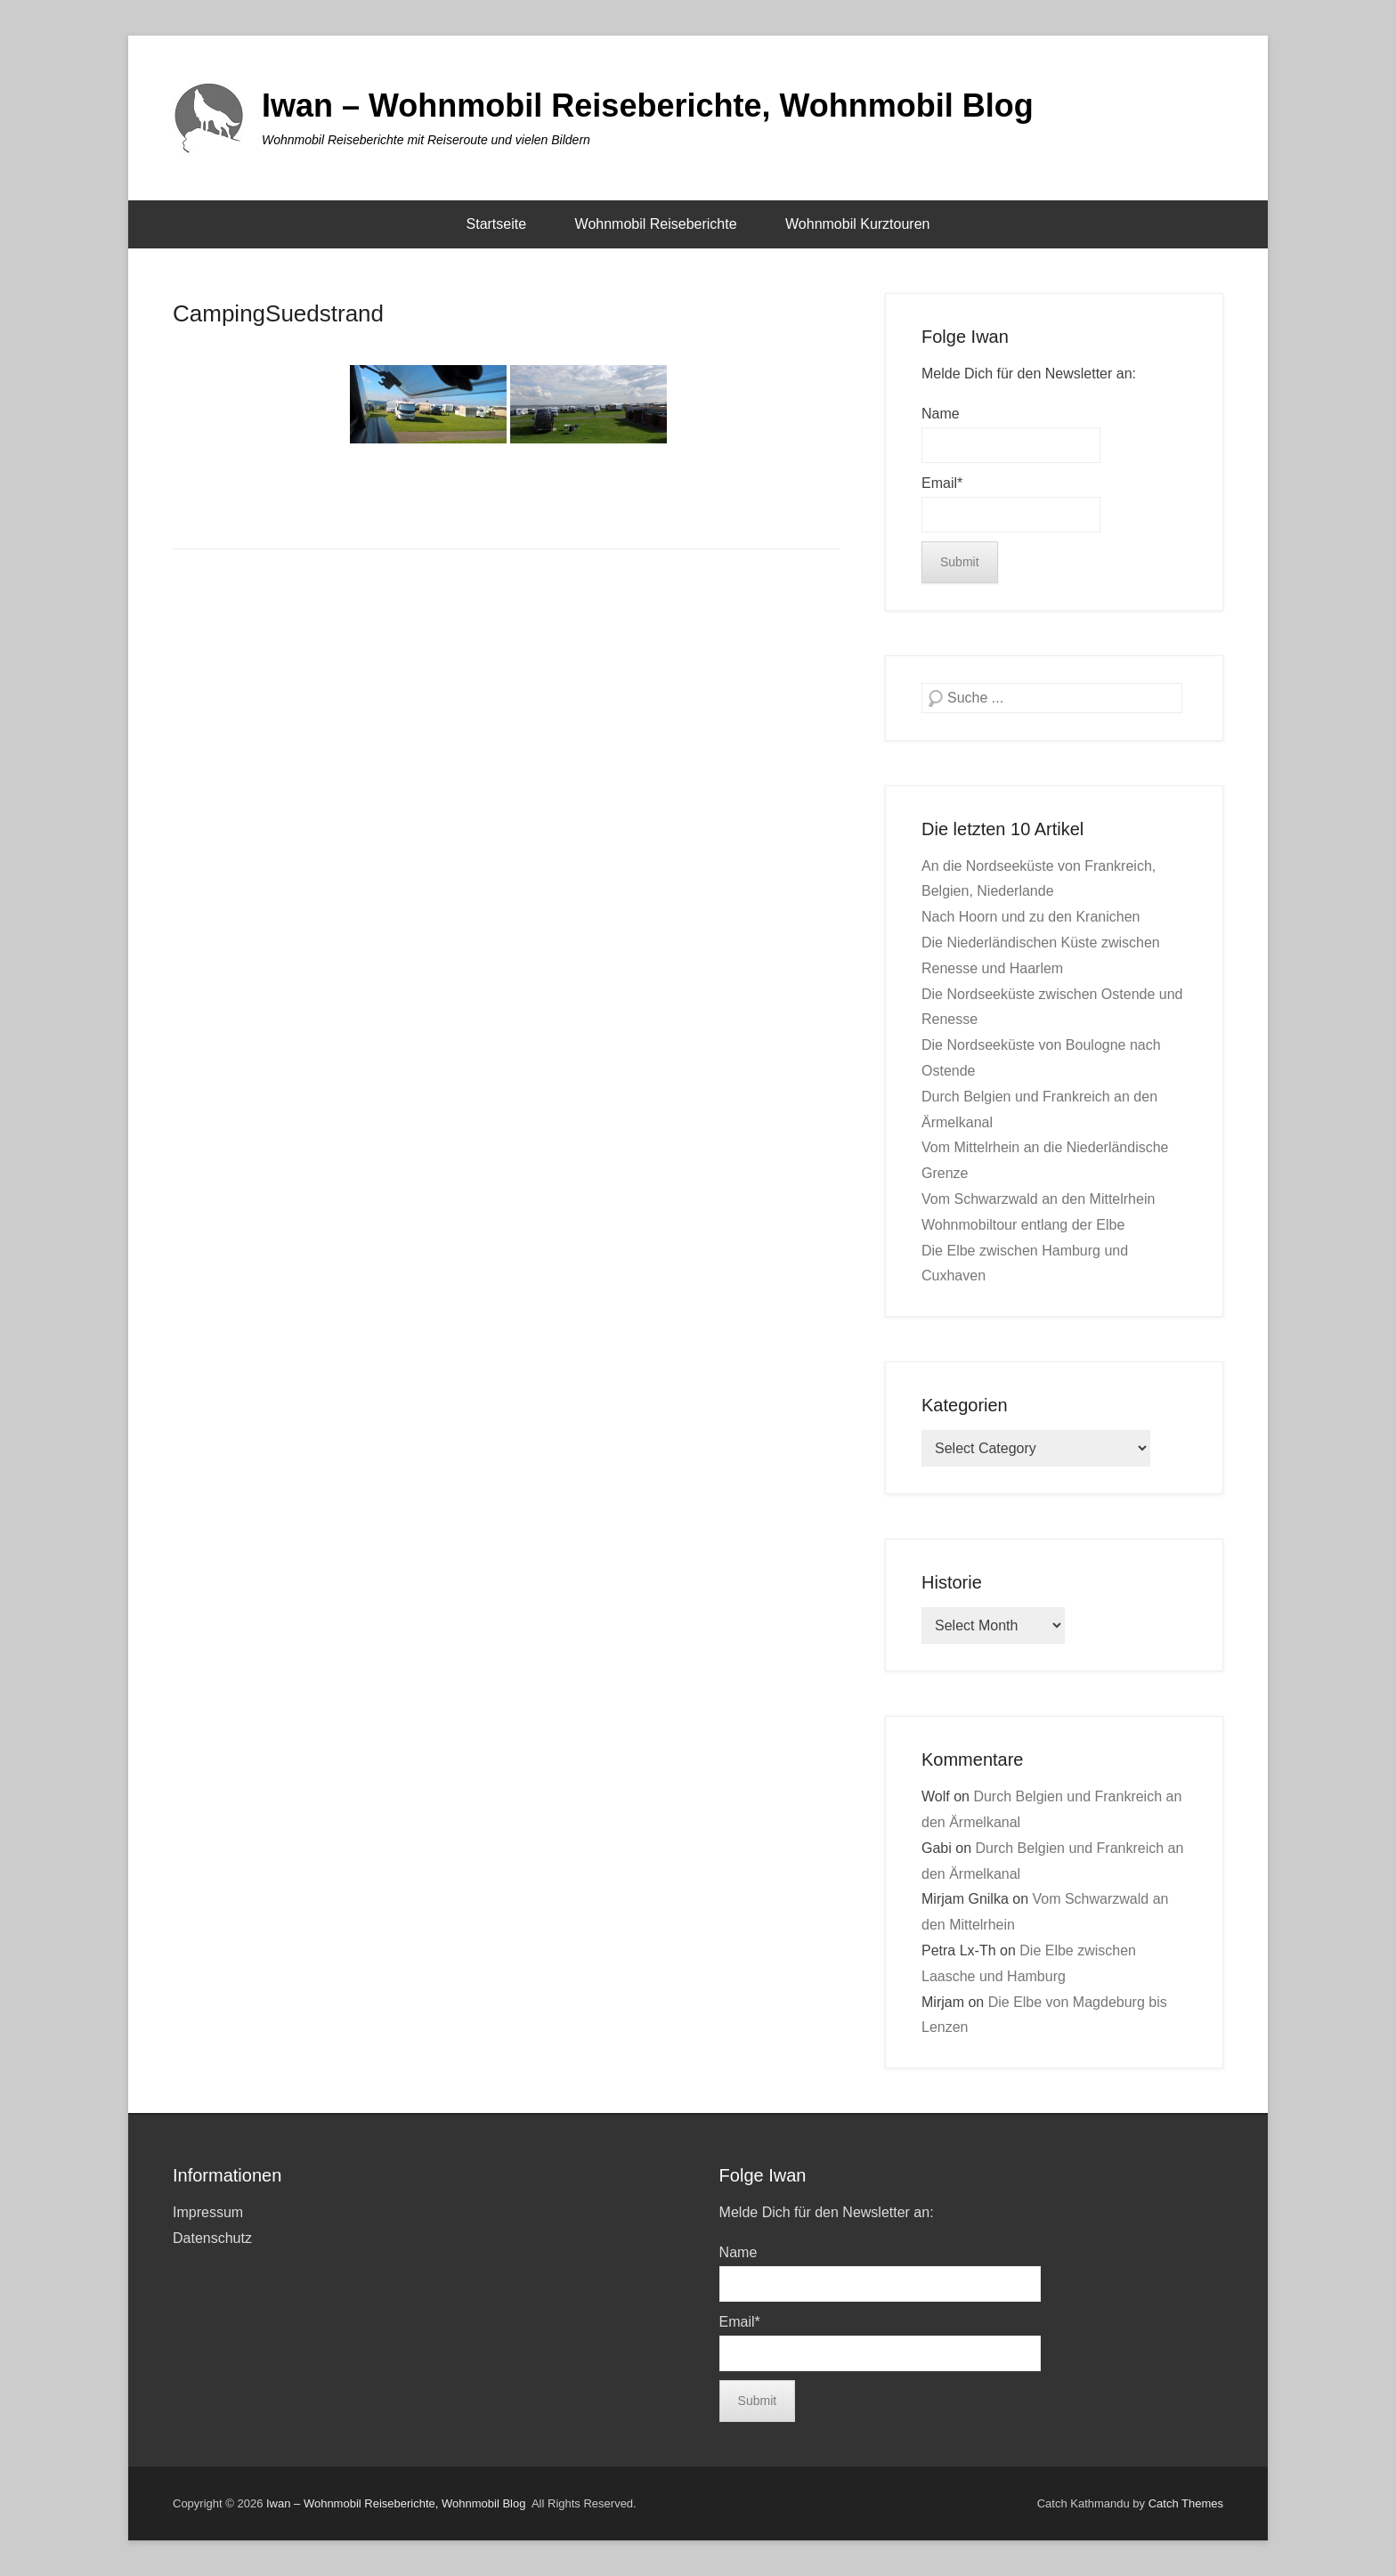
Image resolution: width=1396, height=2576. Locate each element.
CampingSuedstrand (278, 313)
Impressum (208, 2212)
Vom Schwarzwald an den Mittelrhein (1038, 1199)
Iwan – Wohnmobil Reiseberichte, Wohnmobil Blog (648, 105)
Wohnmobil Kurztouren (857, 224)
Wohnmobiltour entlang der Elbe (1022, 1224)
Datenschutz (212, 2238)
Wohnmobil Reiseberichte (656, 224)
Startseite (497, 224)
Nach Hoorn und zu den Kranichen (1030, 916)
